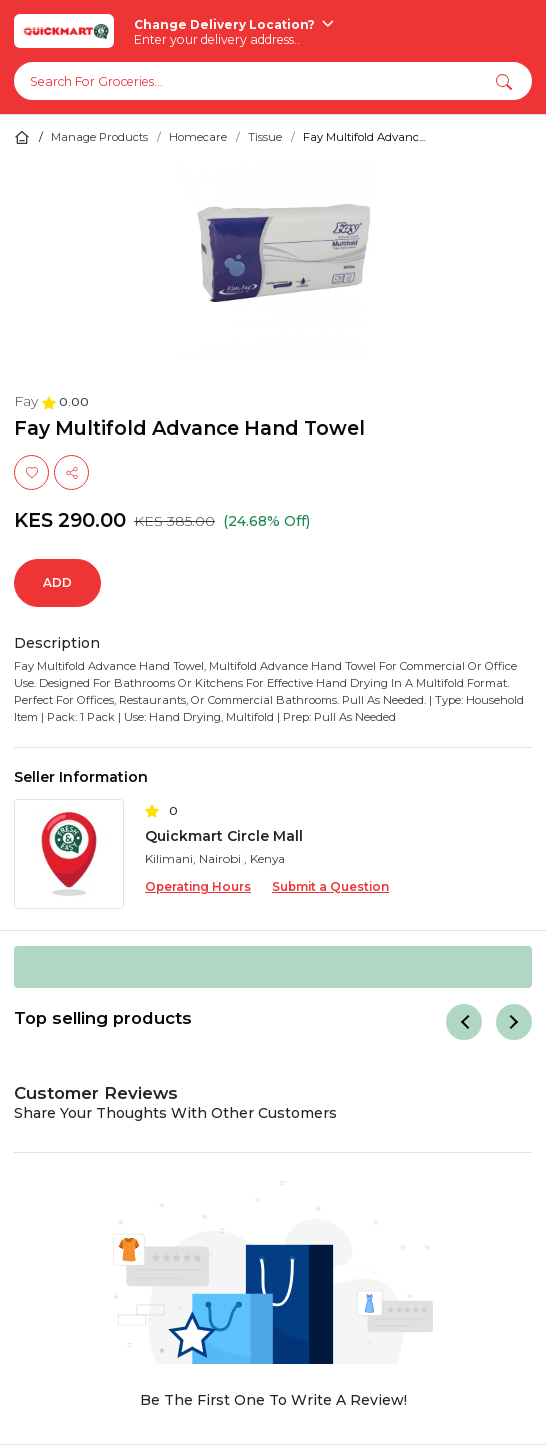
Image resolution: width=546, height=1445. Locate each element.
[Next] (514, 1022)
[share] (71, 472)
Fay (28, 401)
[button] (504, 81)
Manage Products (99, 137)
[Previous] (464, 1022)
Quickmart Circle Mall (224, 836)
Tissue (265, 137)
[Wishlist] (31, 472)
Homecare (198, 137)
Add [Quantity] (57, 582)
